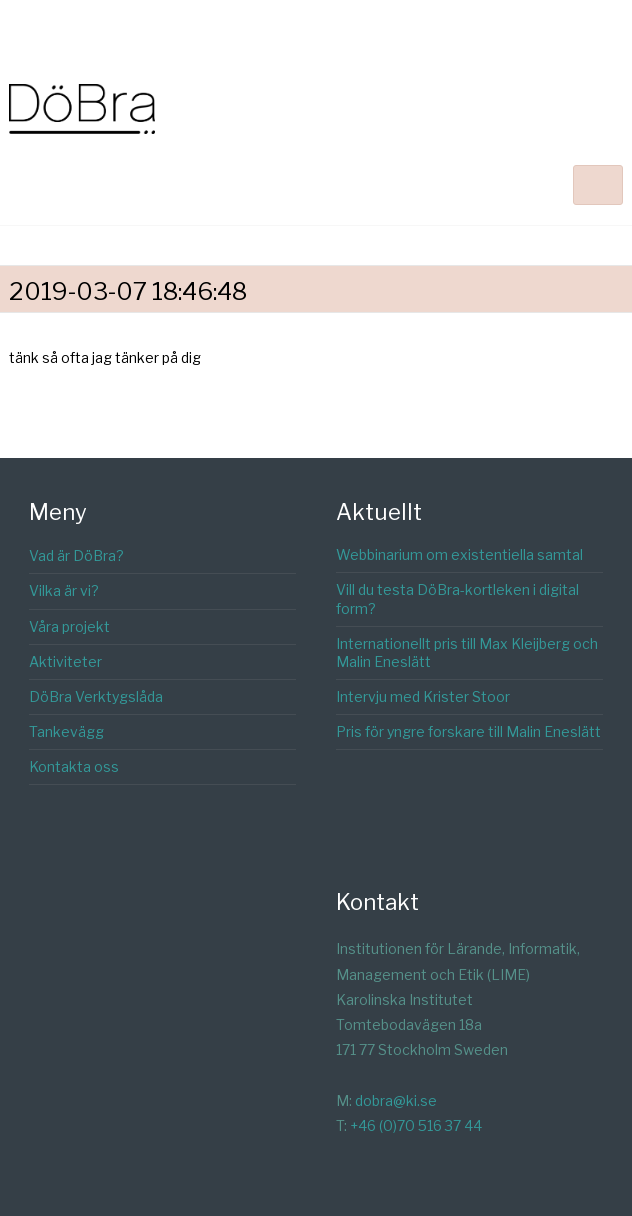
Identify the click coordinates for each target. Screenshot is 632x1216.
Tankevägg (66, 731)
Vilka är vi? (64, 590)
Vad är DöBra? (76, 555)
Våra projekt (69, 626)
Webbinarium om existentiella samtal (459, 554)
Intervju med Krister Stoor (423, 696)
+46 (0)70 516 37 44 (416, 1125)
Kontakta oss (74, 766)
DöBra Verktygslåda (96, 696)
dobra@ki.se (396, 1100)
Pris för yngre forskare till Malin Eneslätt (468, 731)
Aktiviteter (65, 661)
